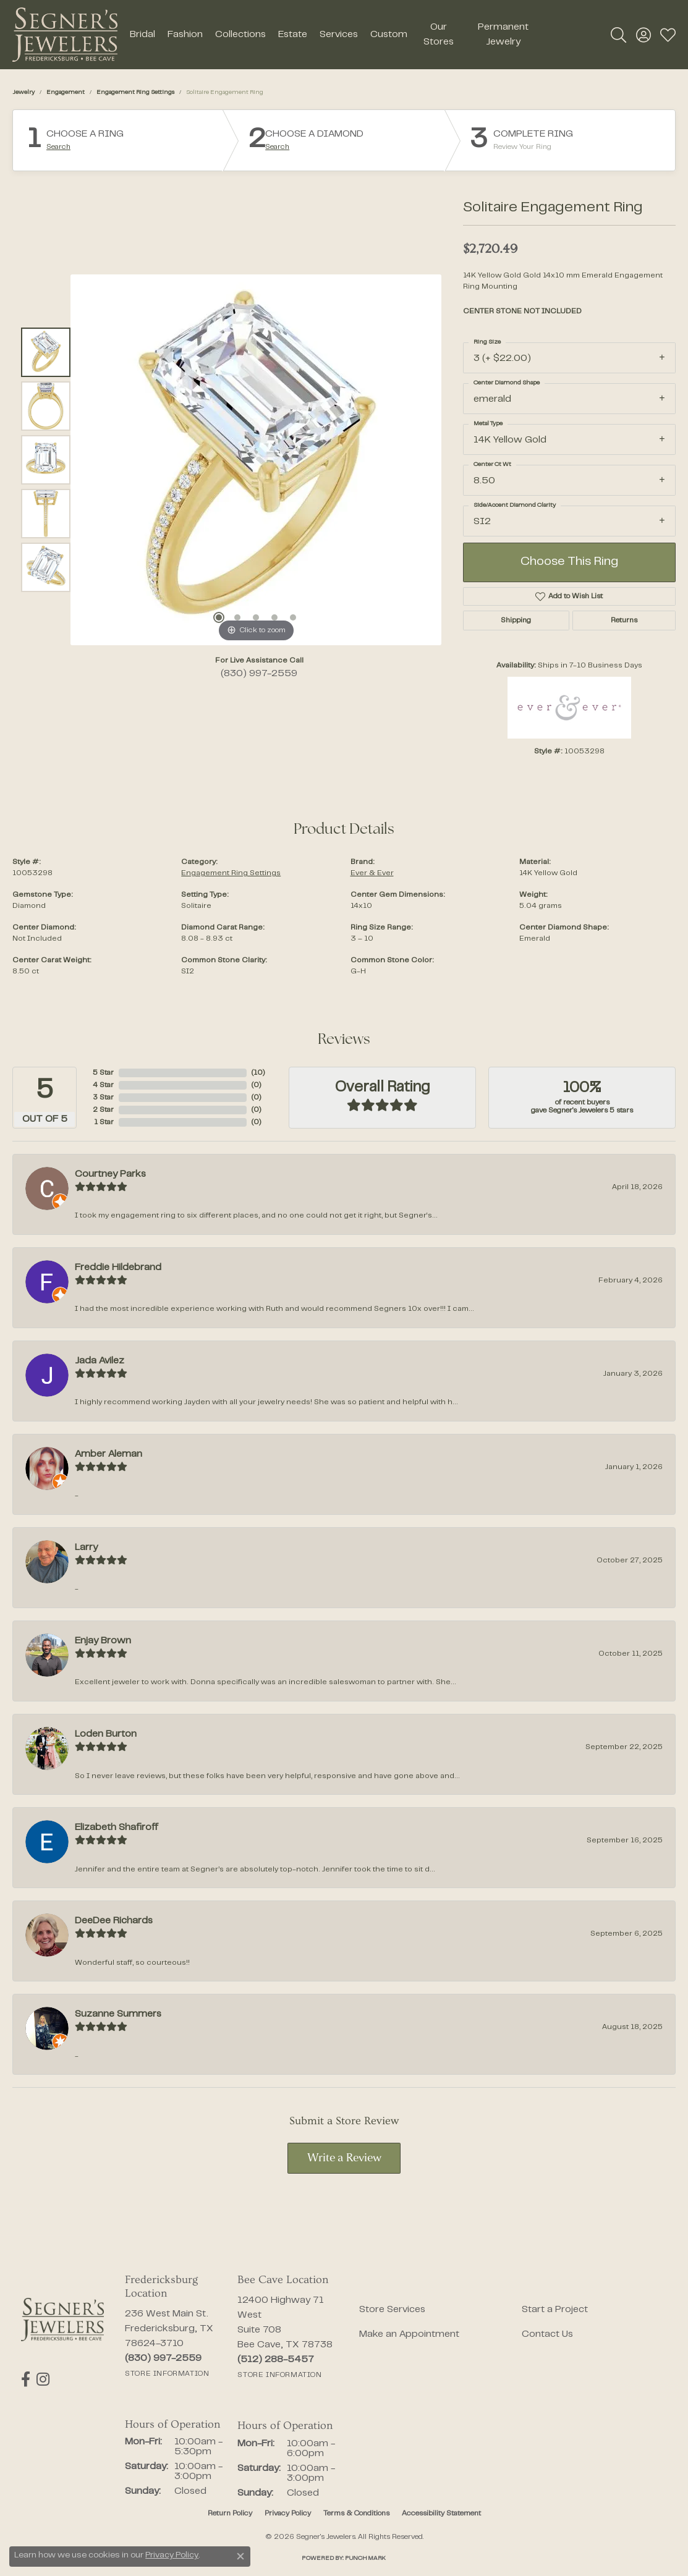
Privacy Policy (288, 2513)
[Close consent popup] (240, 2556)
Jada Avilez (99, 1361)
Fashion (185, 34)
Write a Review (344, 2158)
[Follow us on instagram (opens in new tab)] (42, 2379)
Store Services (392, 2309)
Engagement (65, 92)
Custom (388, 34)
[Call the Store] (163, 2358)
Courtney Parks (110, 1174)
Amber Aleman (108, 1454)
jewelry (23, 92)
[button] (618, 34)
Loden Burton (106, 1734)
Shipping (516, 620)
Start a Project (555, 2309)
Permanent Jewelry (503, 34)
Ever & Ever (372, 873)
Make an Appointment (409, 2334)
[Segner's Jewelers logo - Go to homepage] (65, 34)
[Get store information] (167, 2374)
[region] (255, 459)
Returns (624, 620)
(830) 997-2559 (259, 673)
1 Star (104, 1122)
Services (339, 34)
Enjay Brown (103, 1641)
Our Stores (438, 34)
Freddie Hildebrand (118, 1267)
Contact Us (547, 2334)
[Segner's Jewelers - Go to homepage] (62, 2319)
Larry (86, 1547)
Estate (292, 34)
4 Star (103, 1085)
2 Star (103, 1110)
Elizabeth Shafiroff (116, 1827)
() (258, 1073)
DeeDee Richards (114, 1921)
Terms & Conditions (356, 2513)
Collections (240, 34)
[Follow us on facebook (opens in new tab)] (25, 2379)
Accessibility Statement (441, 2513)
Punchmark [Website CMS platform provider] (365, 2558)
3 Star (103, 1098)
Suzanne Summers (118, 2014)
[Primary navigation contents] (333, 34)
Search (58, 147)
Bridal (142, 34)
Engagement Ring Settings (135, 92)
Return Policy (230, 2513)
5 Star (103, 1073)
